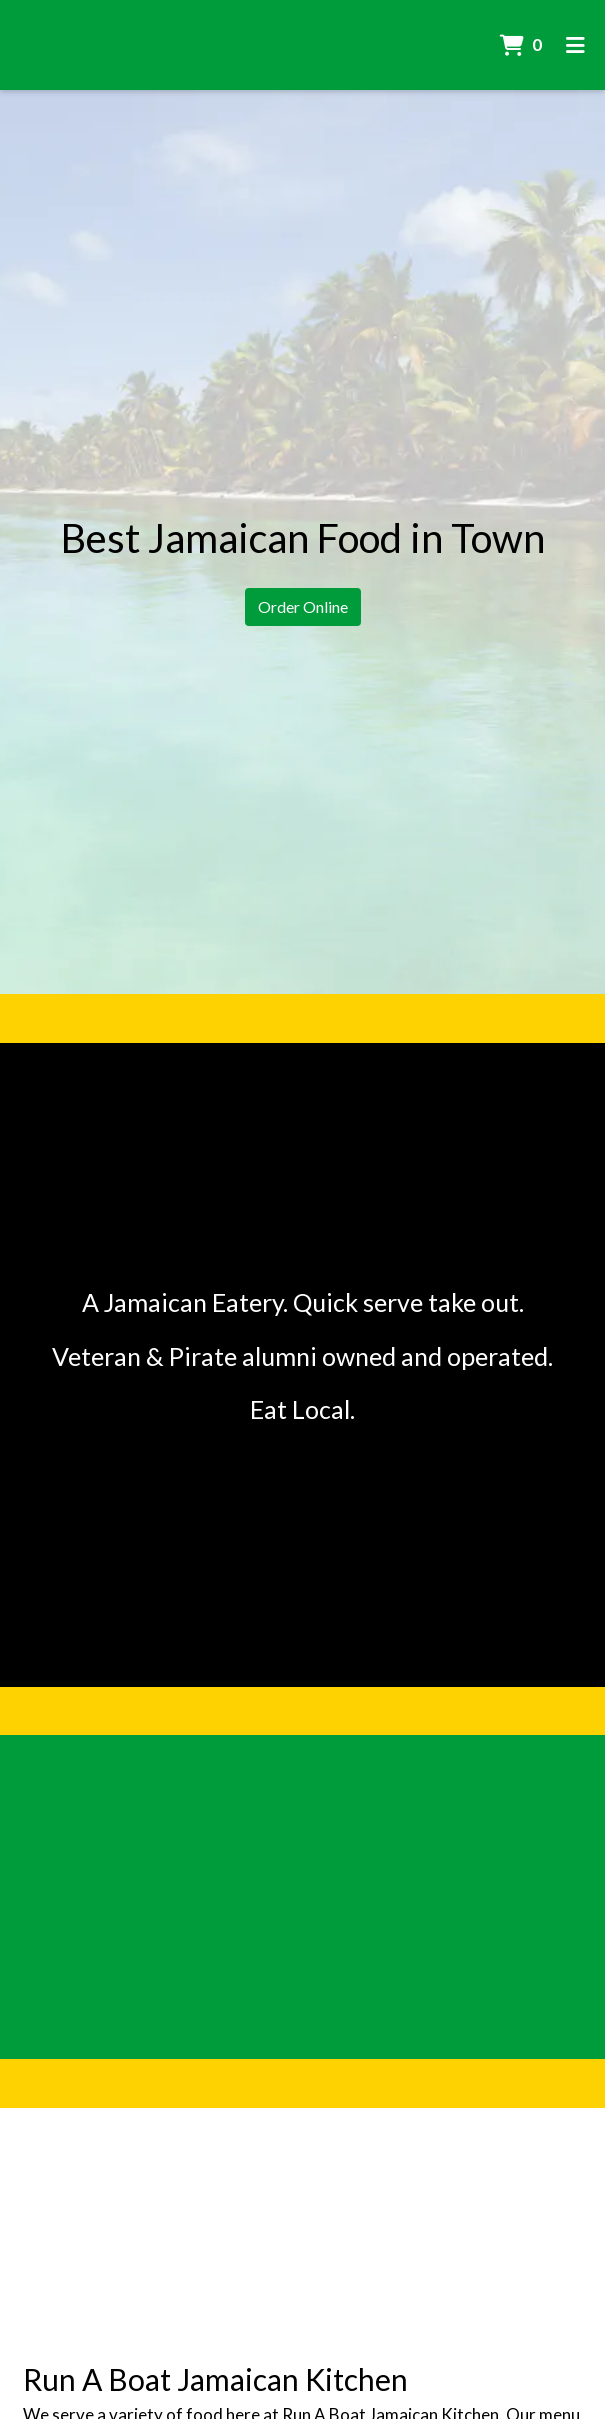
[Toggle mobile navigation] (575, 45)
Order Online (303, 606)
